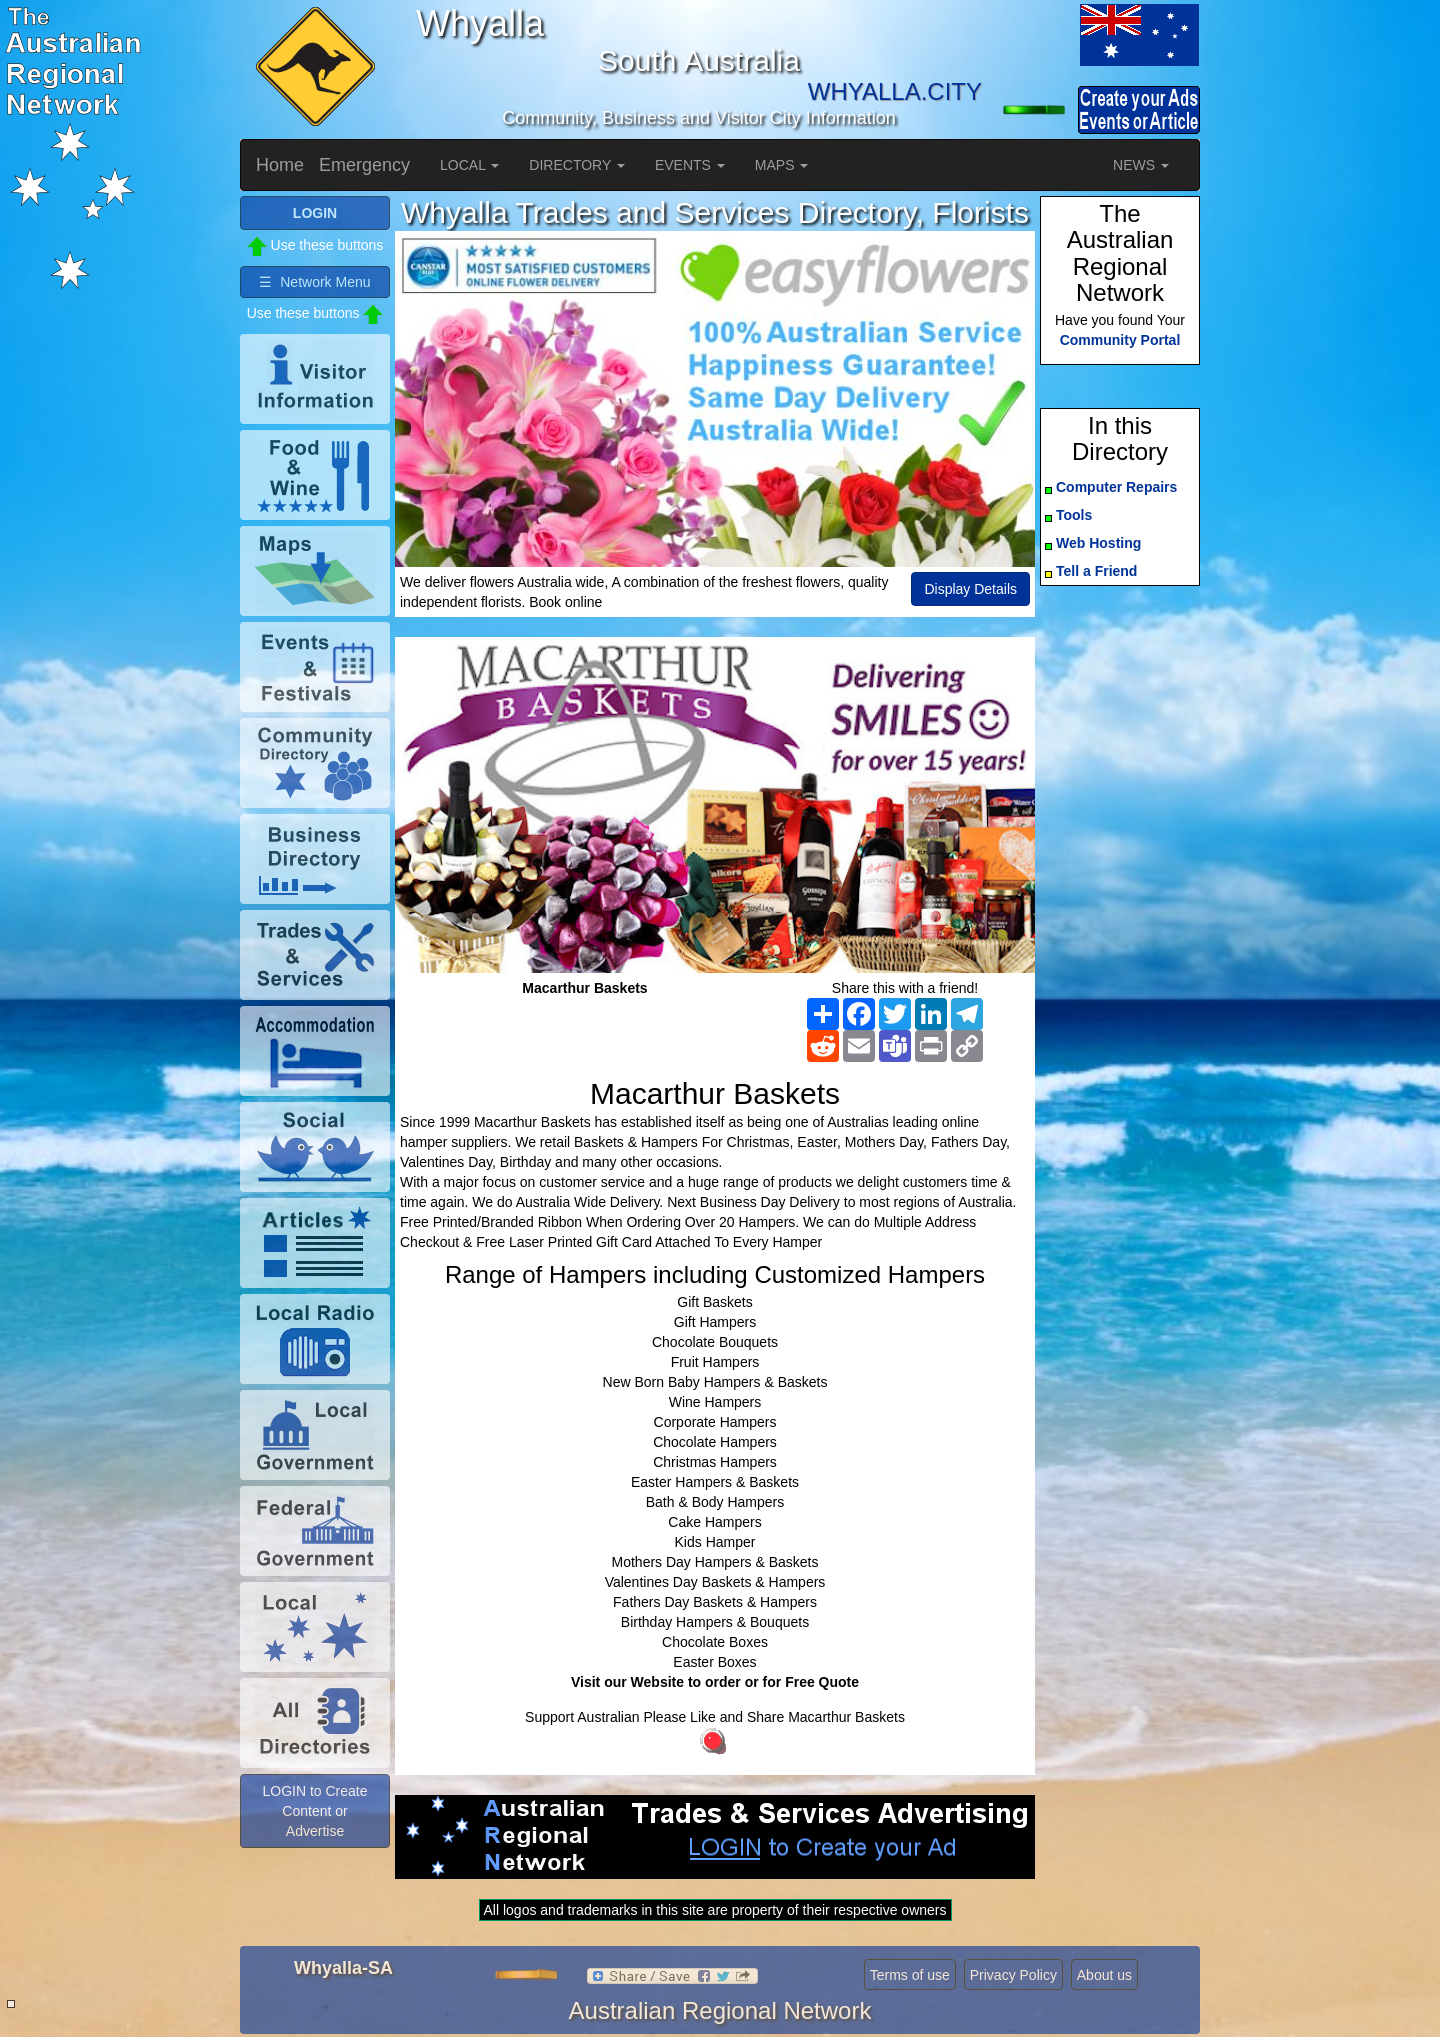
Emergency (364, 165)
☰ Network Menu (314, 282)
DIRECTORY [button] (577, 165)
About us (1104, 1975)
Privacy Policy (1013, 1975)
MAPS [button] (782, 165)
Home (280, 165)
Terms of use (910, 1975)
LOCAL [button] (469, 165)
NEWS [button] (1141, 165)
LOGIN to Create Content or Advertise (314, 1811)
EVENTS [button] (690, 165)
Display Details (970, 589)
